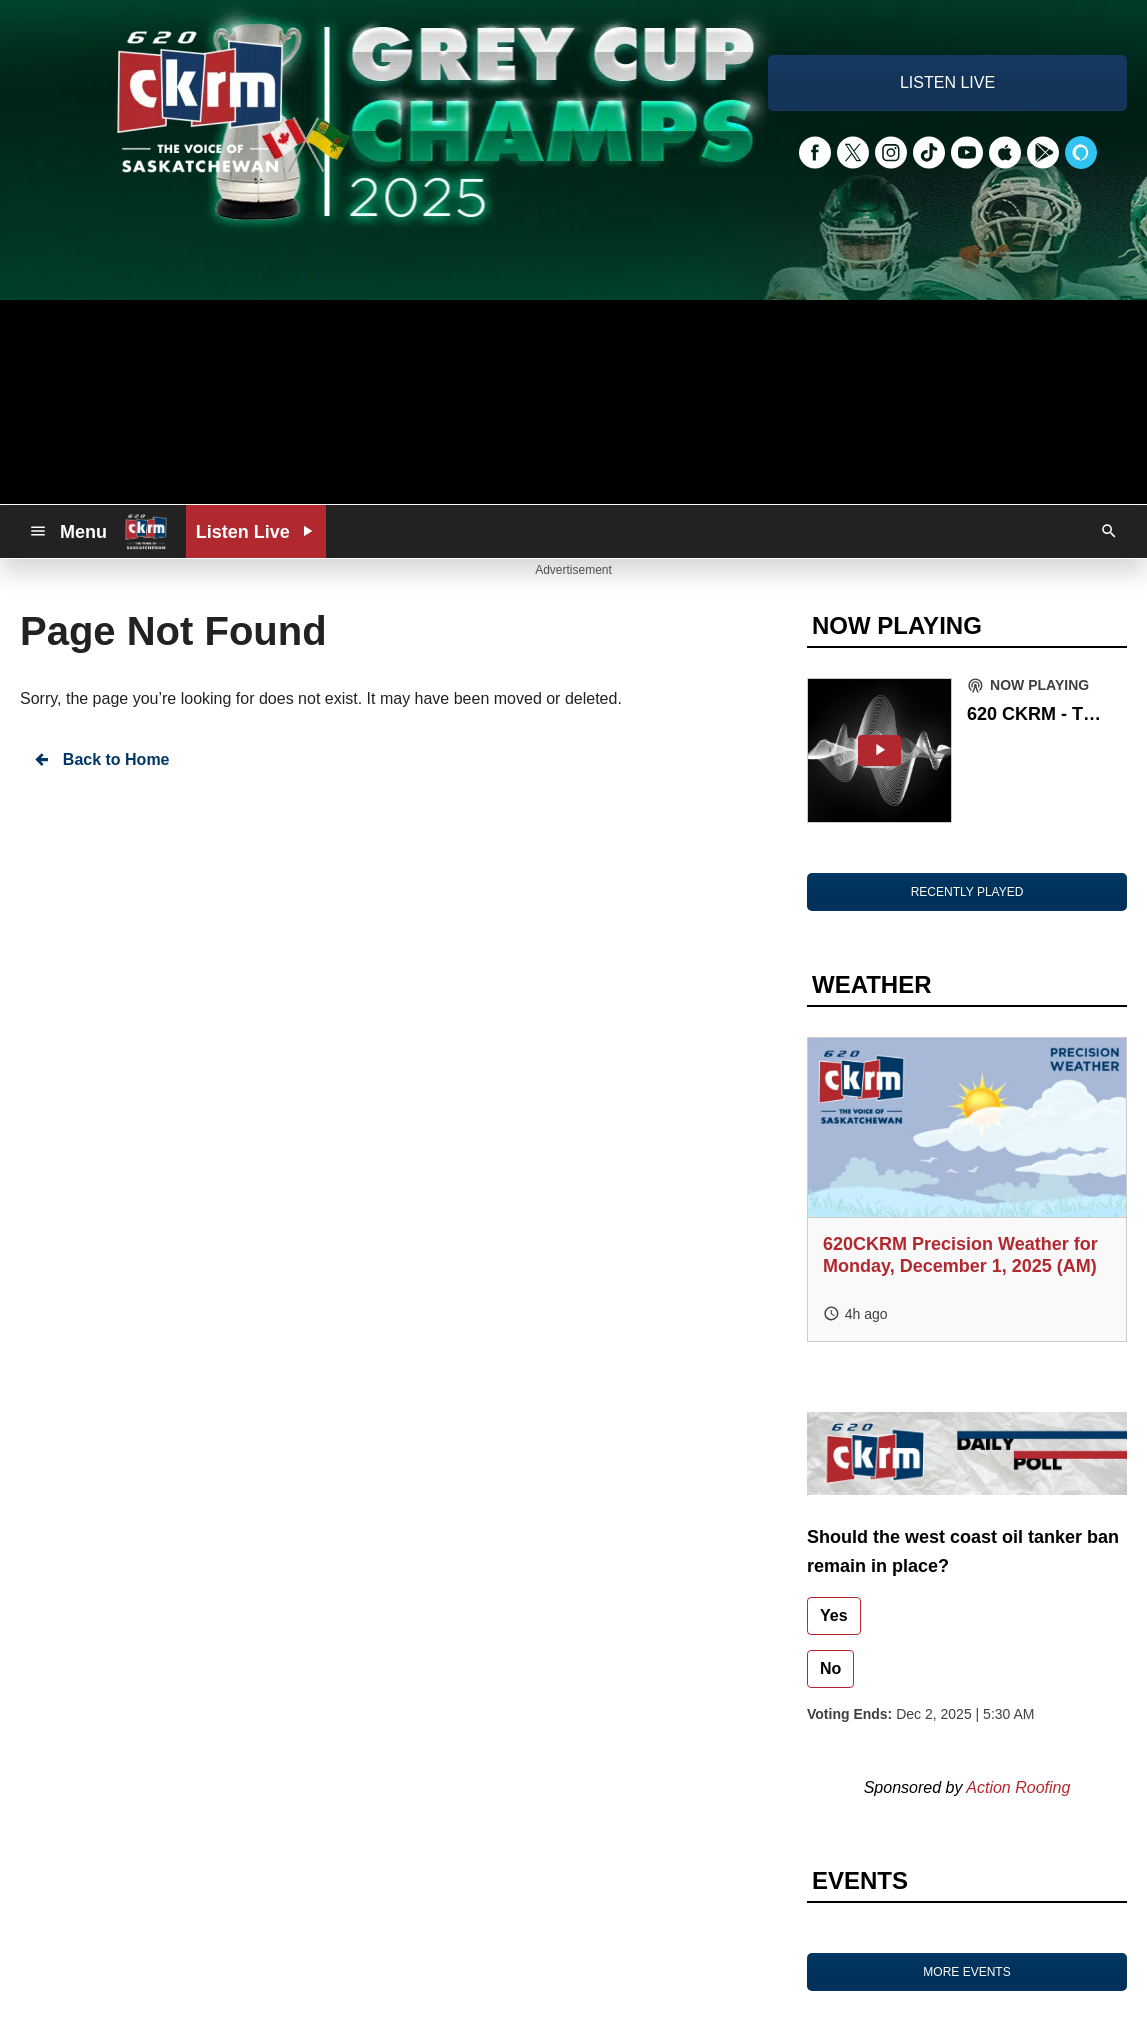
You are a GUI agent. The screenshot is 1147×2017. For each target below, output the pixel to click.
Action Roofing (1018, 1787)
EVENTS (860, 1880)
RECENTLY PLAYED (967, 892)
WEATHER (872, 984)
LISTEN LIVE (947, 82)
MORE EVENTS (966, 1972)
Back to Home (101, 759)
